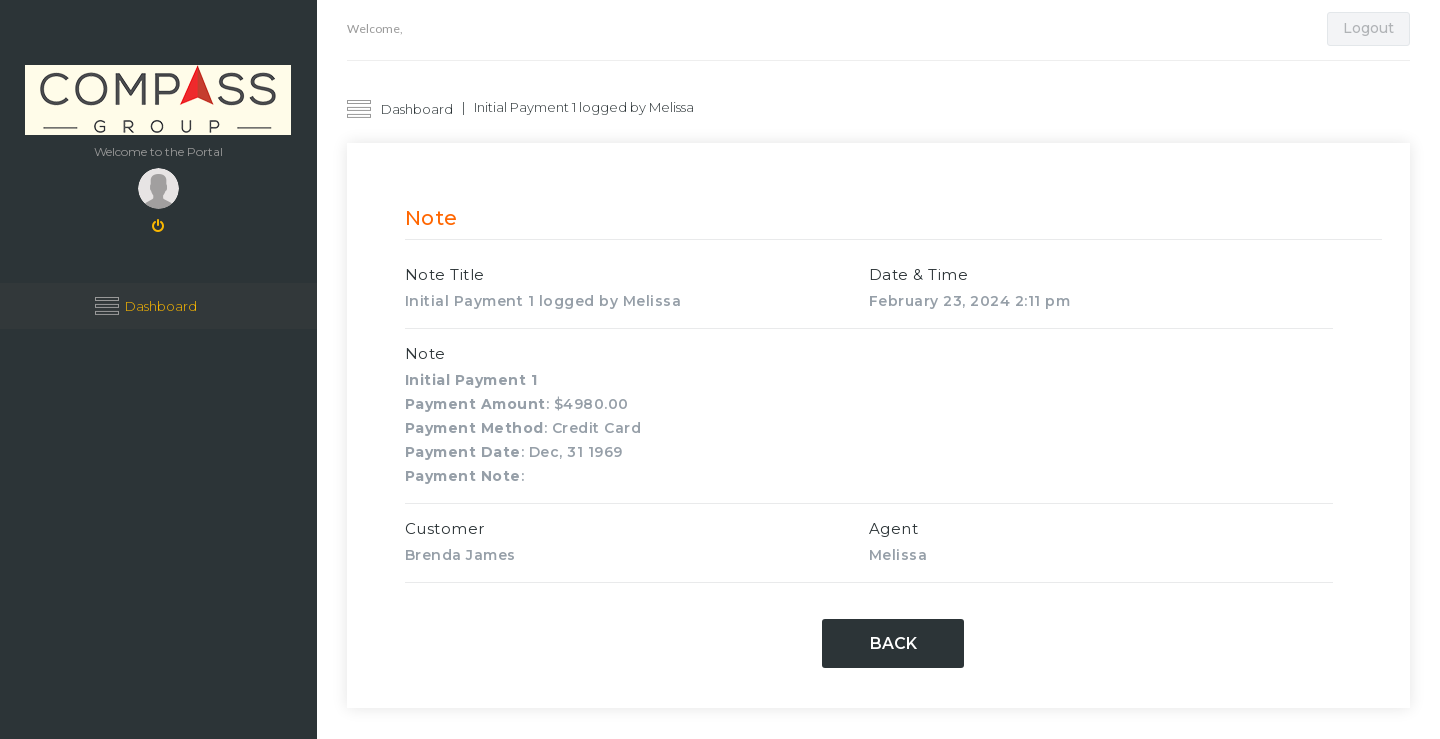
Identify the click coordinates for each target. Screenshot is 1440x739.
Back (893, 644)
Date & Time (919, 274)
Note (425, 353)
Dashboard (161, 306)
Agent (894, 528)
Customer (445, 528)
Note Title (445, 274)
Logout (1368, 28)
